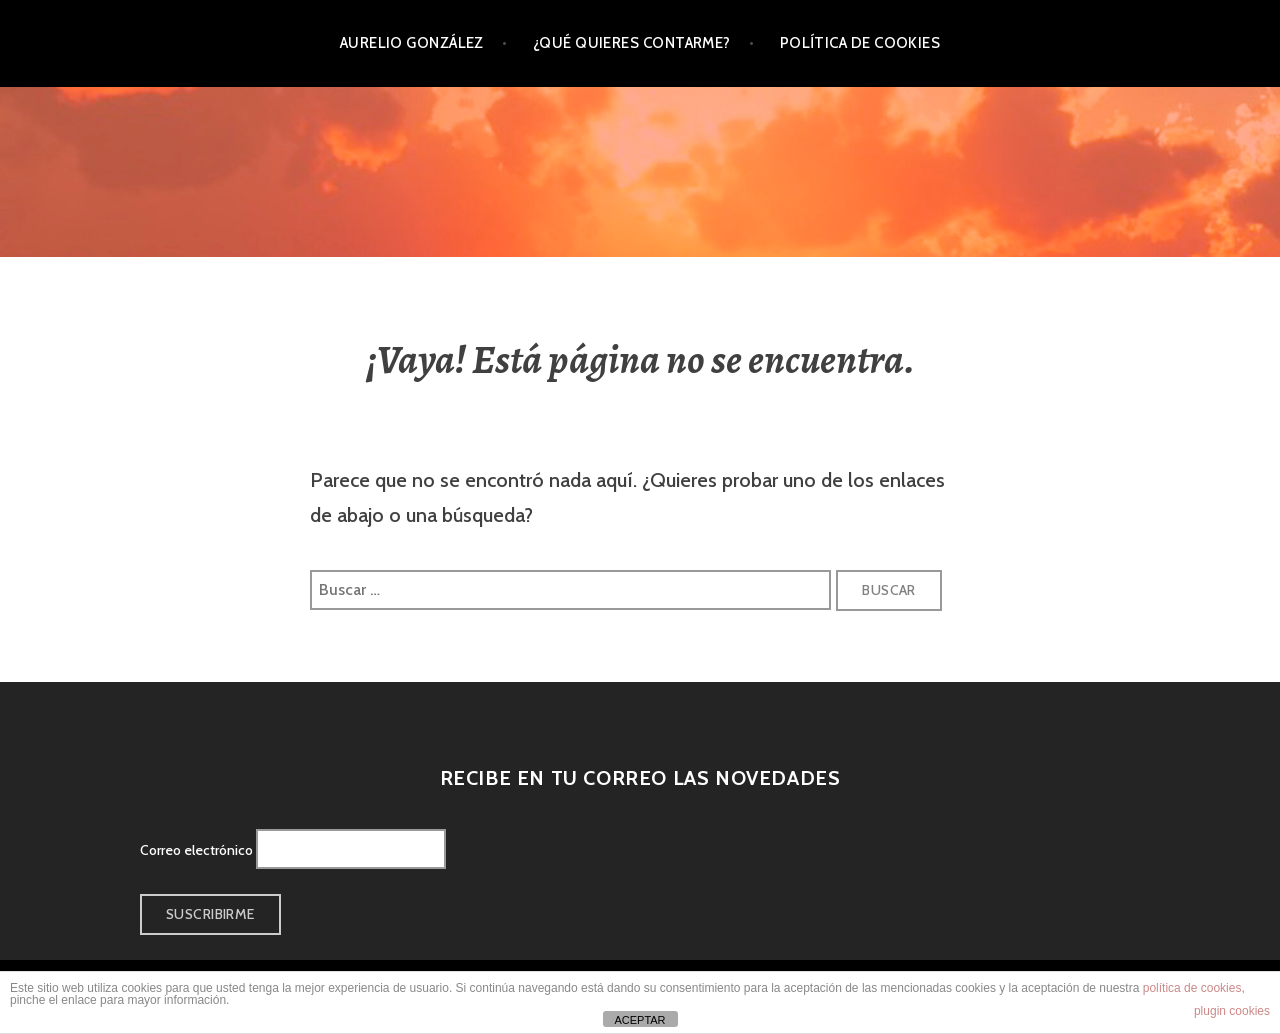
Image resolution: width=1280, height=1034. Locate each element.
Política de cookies (860, 43)
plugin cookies (1232, 1011)
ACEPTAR (639, 1020)
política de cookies (1192, 988)
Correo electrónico (196, 850)
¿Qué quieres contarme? (632, 43)
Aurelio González (412, 43)
